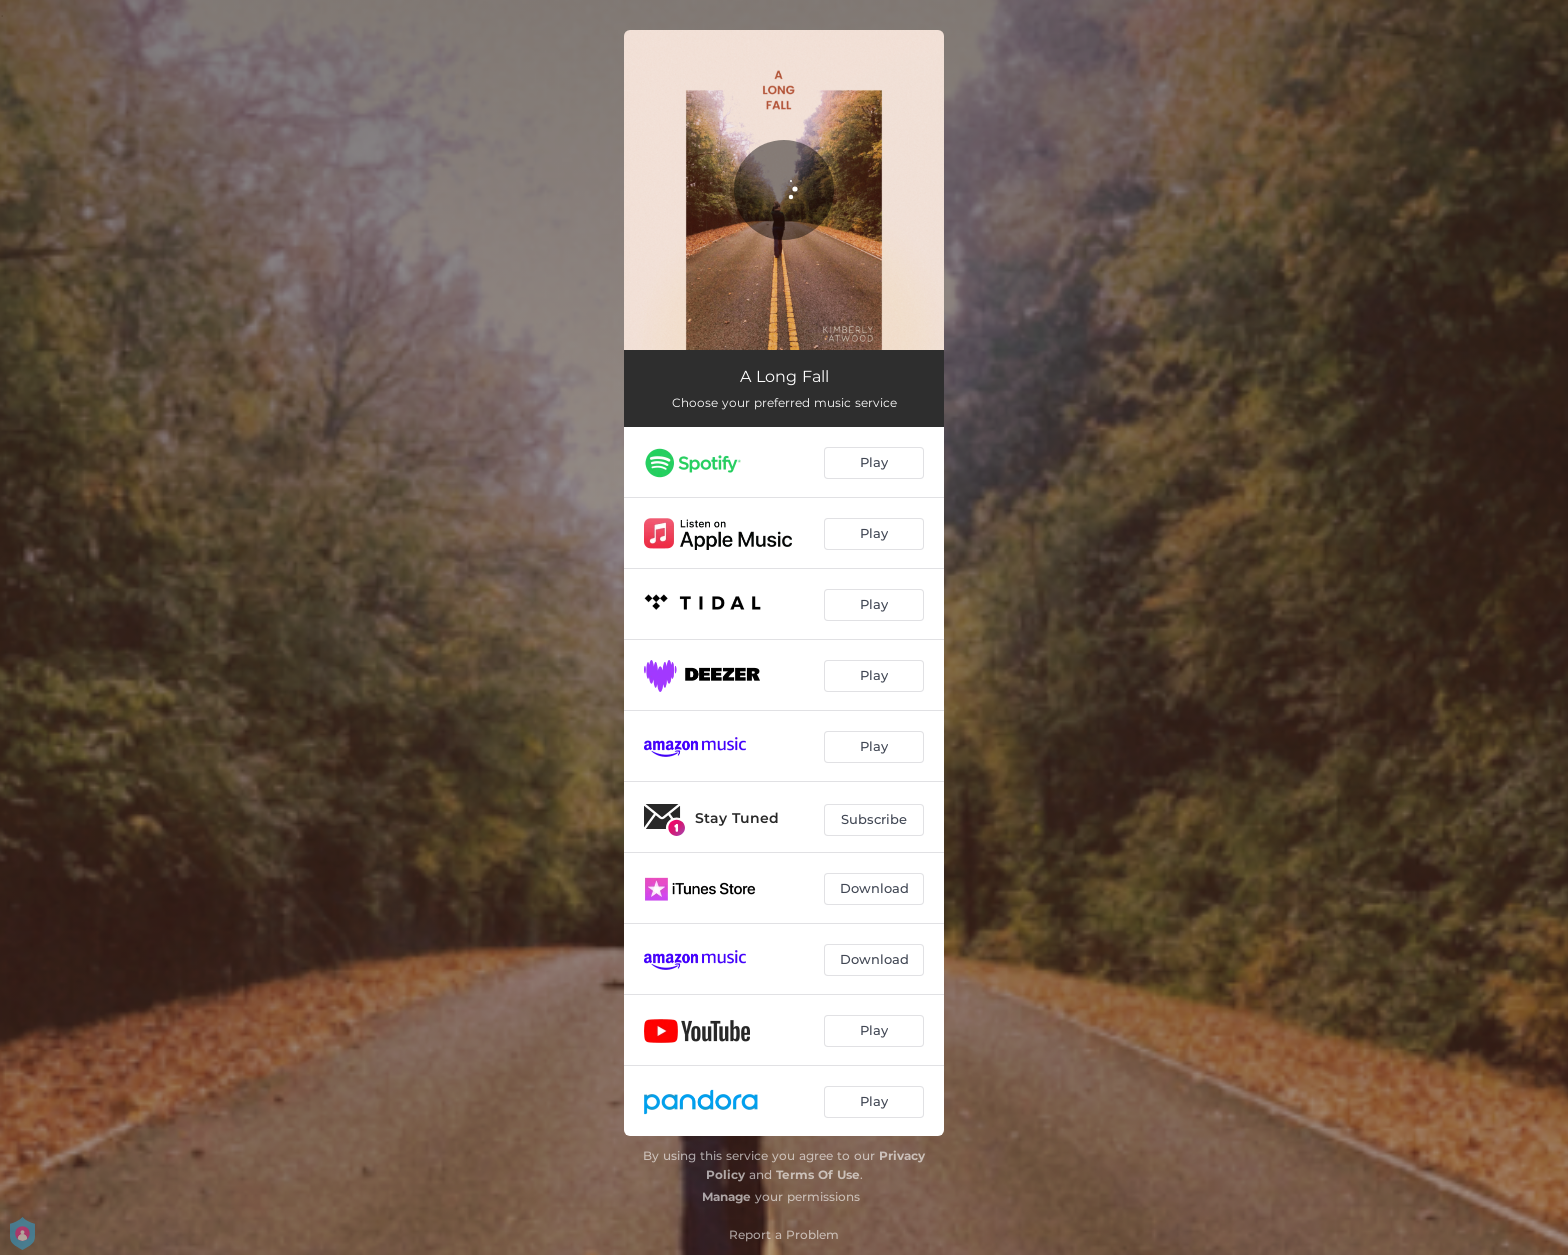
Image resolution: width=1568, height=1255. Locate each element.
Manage (726, 1196)
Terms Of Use (818, 1174)
